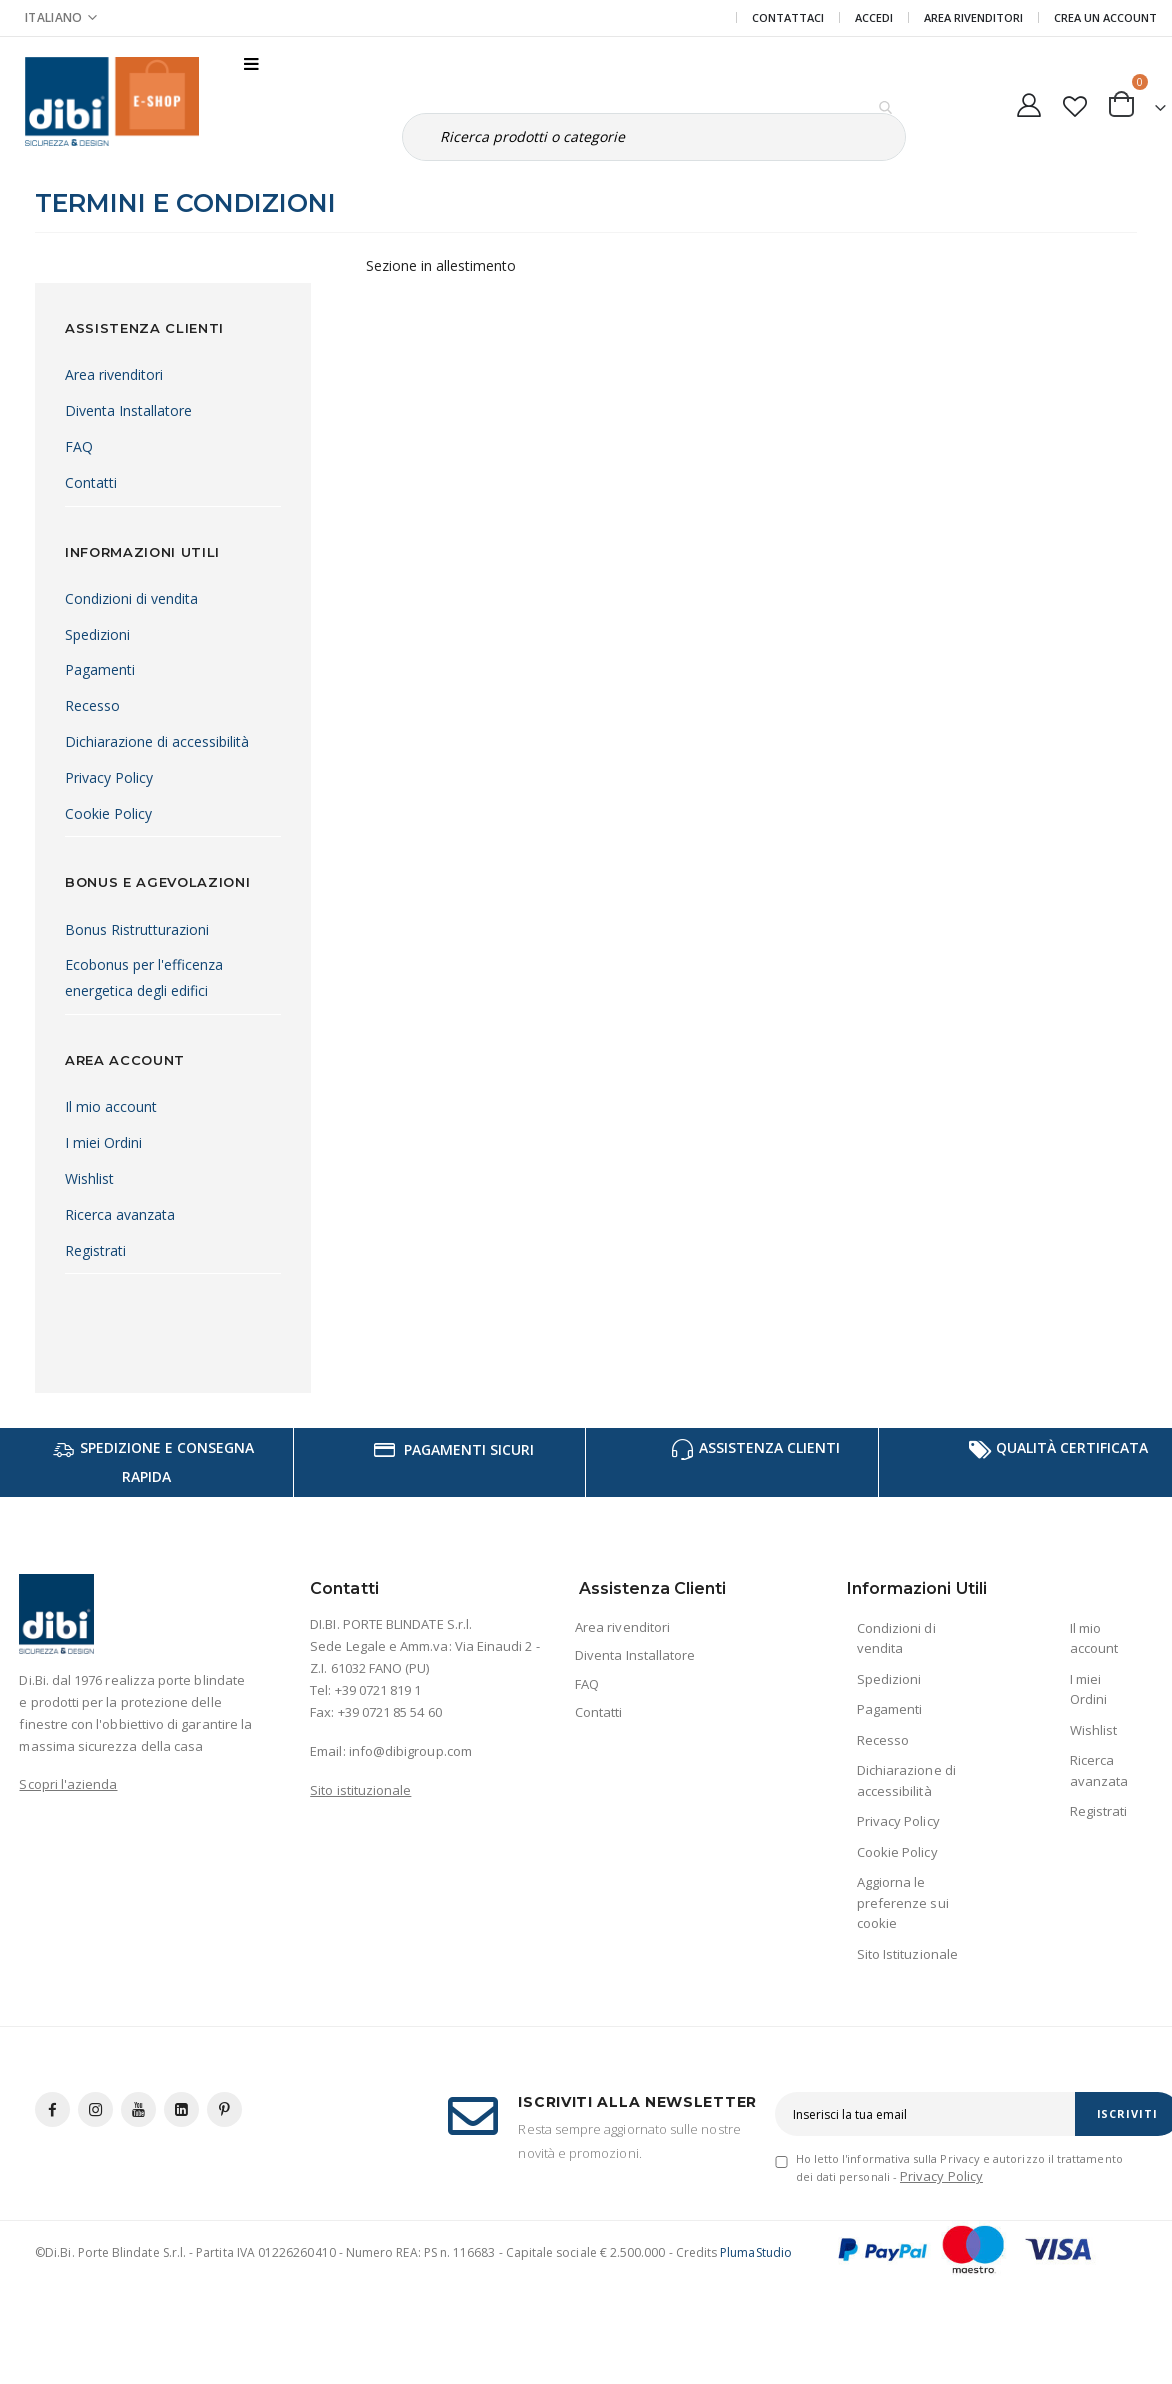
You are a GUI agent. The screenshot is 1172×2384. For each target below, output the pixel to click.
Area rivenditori (114, 374)
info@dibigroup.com (410, 1751)
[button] (1074, 102)
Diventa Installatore (128, 410)
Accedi (874, 17)
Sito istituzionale (360, 1790)
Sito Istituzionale (907, 1954)
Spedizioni (97, 634)
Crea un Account (1105, 17)
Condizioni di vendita (131, 598)
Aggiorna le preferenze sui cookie (903, 1902)
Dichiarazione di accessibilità (157, 741)
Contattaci (788, 17)
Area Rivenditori (973, 17)
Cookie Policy (108, 813)
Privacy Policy (109, 777)
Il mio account (111, 1106)
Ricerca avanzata (120, 1214)
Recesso (92, 705)
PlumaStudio (756, 2252)
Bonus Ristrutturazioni (137, 929)
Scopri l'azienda (68, 1784)
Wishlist (89, 1178)
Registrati (95, 1250)
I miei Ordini (103, 1142)
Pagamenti (100, 669)
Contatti (91, 482)
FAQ (79, 446)
